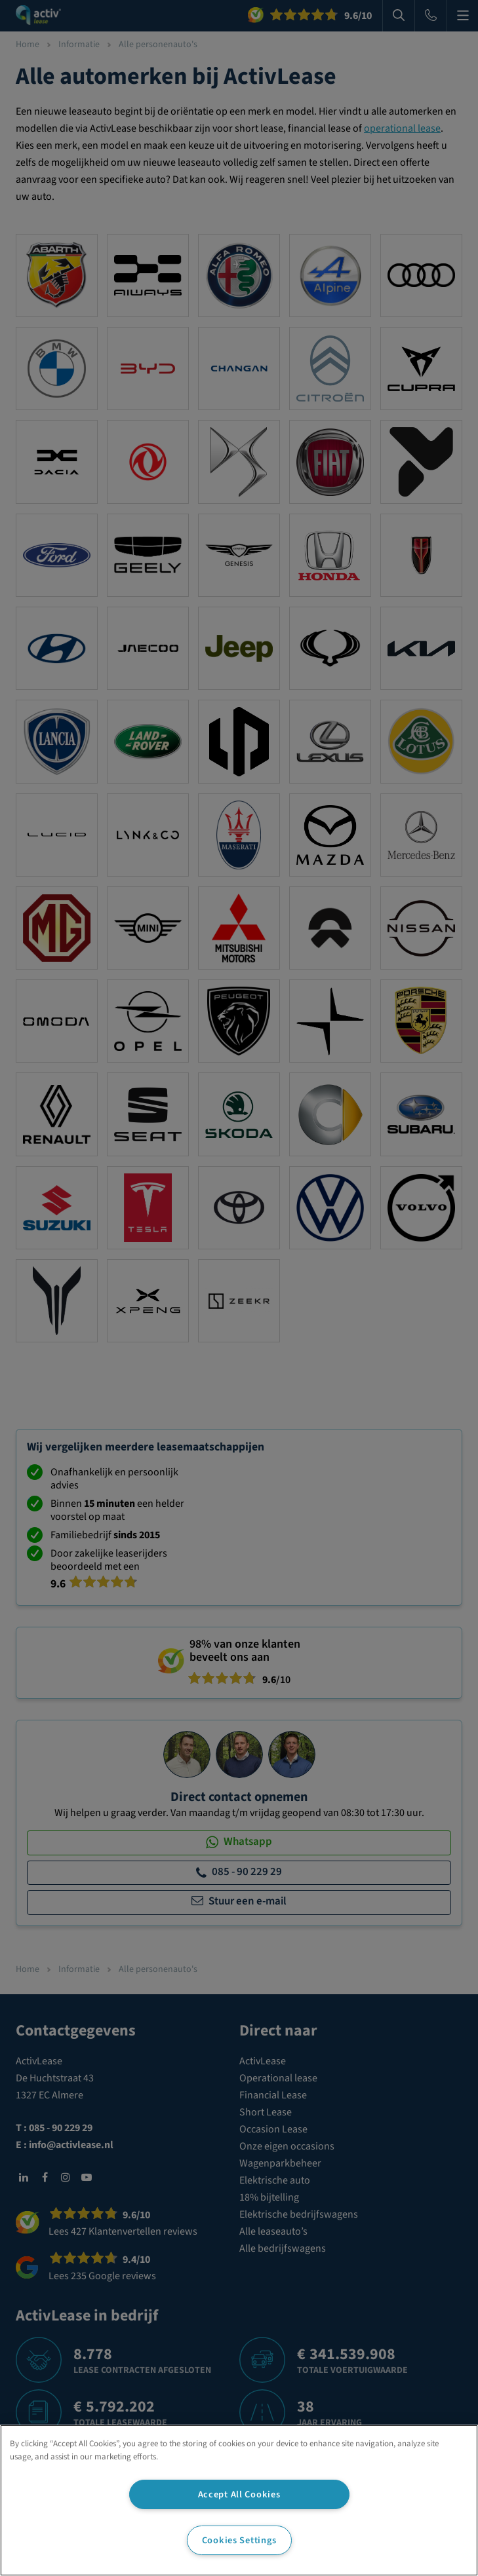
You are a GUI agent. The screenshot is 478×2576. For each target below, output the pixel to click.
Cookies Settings (239, 2540)
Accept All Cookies (239, 2494)
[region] (239, 2500)
